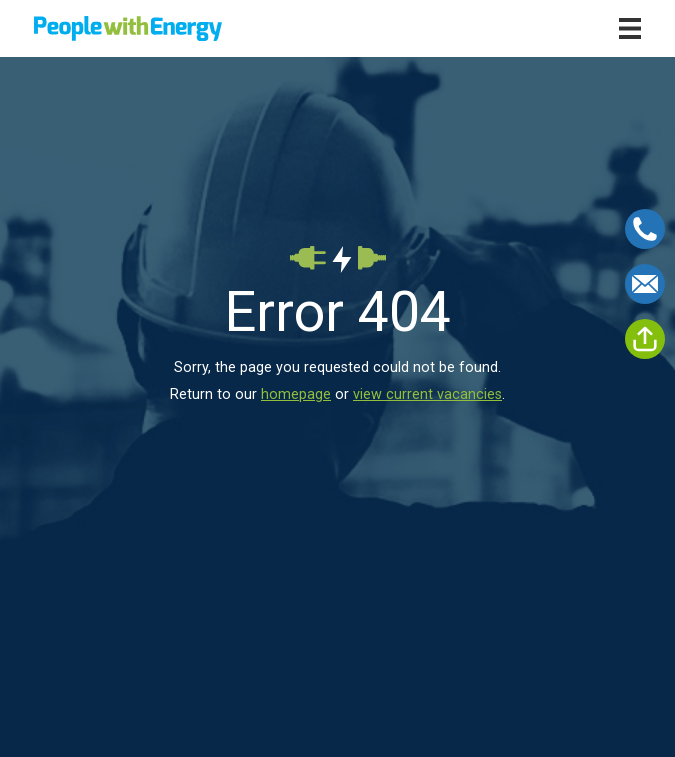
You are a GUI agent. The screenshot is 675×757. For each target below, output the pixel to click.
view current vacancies (427, 394)
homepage (296, 394)
